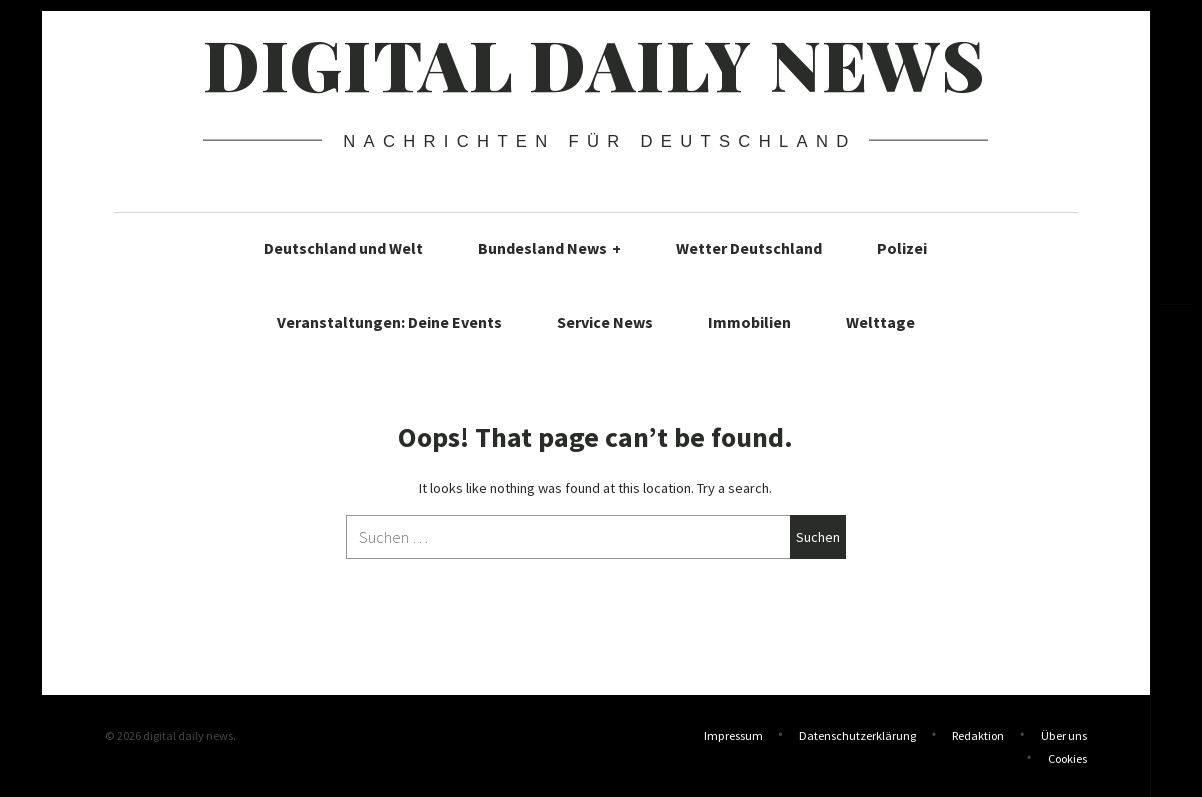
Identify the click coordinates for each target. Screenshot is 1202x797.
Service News (605, 322)
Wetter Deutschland (749, 248)
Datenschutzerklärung (857, 735)
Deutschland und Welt (343, 248)
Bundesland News (549, 248)
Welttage (880, 322)
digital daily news (594, 63)
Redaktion (978, 735)
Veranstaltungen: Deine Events (389, 322)
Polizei (902, 248)
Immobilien (749, 322)
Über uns (1064, 735)
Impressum (733, 735)
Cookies (1067, 756)
